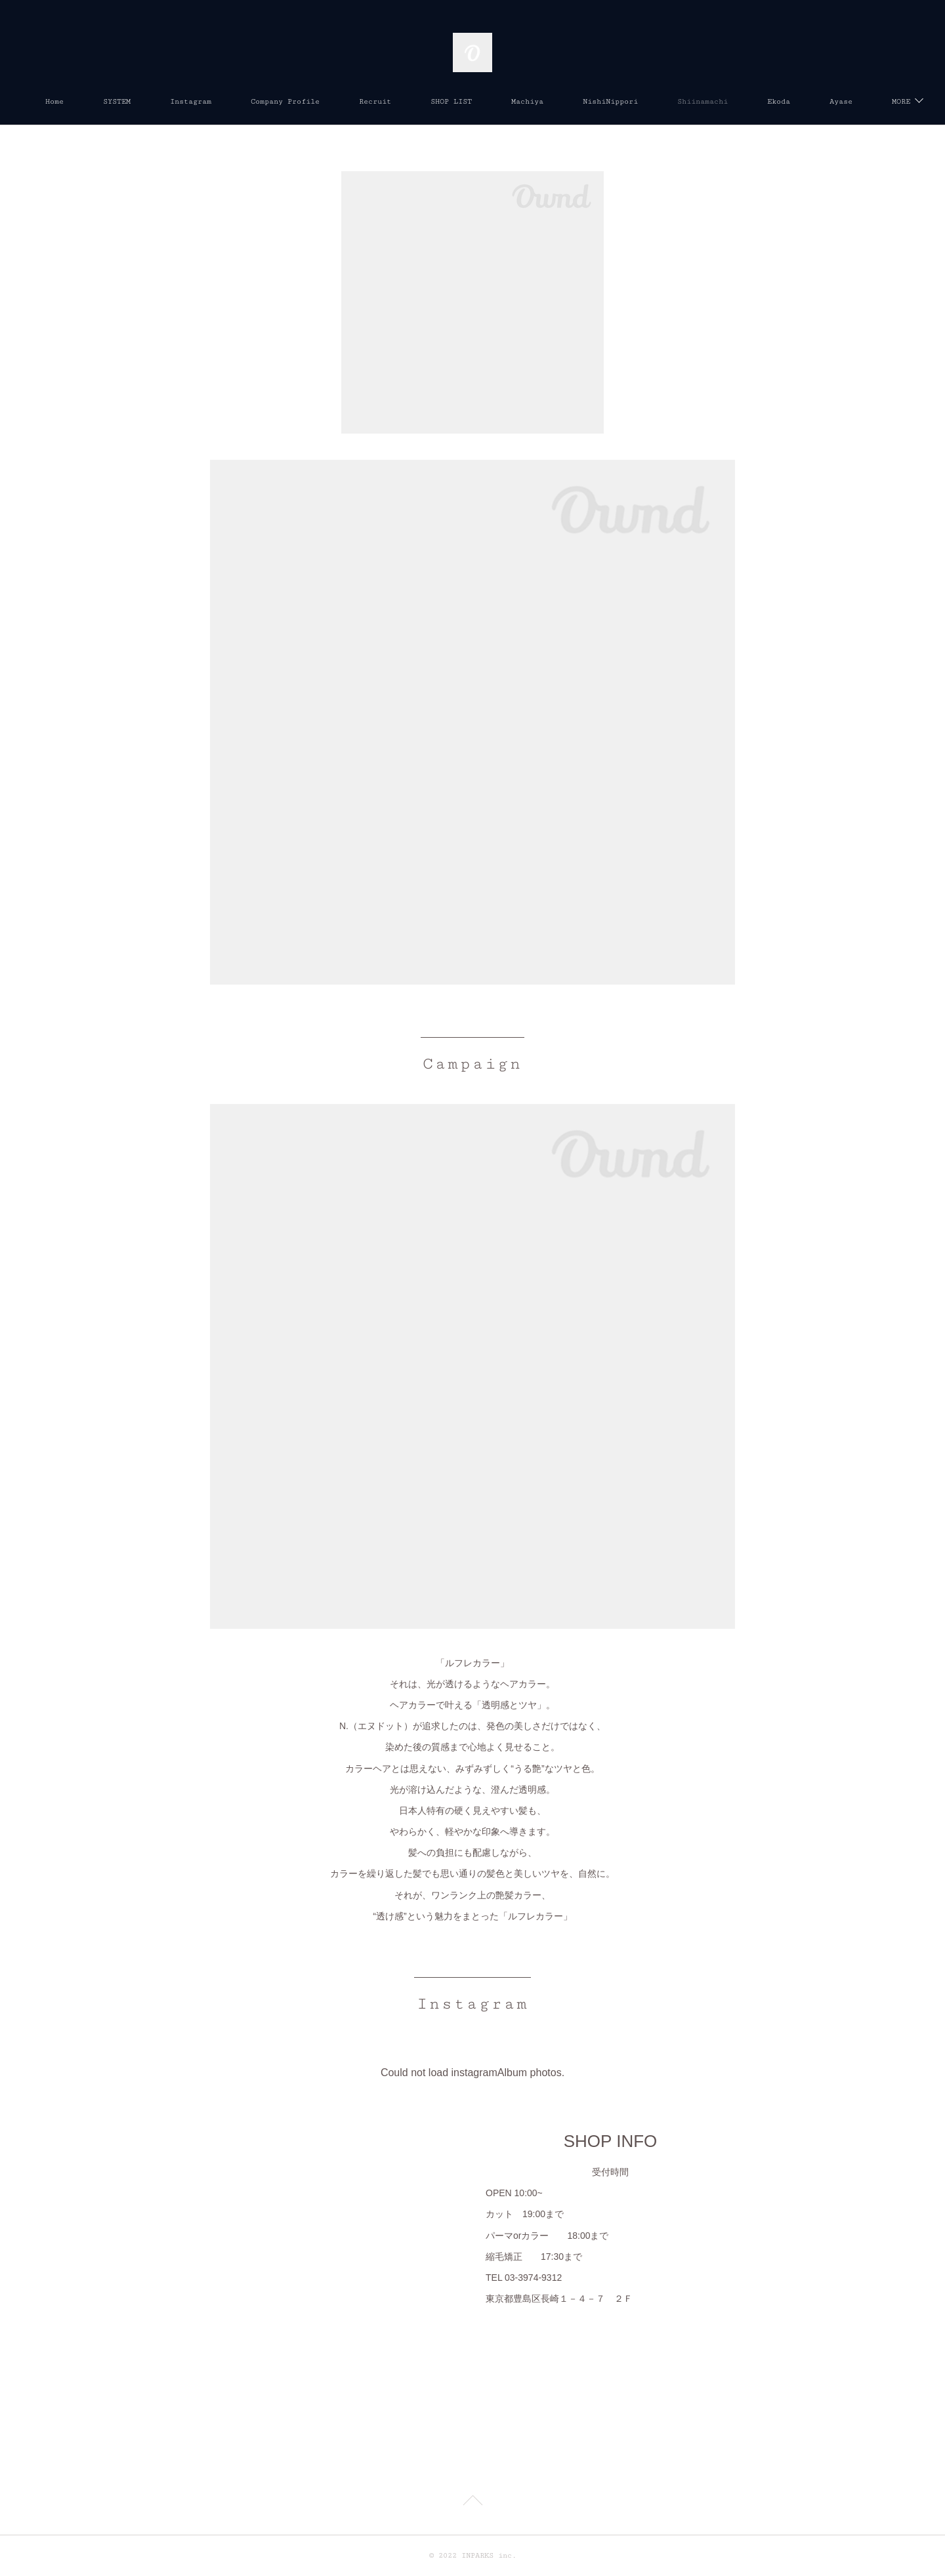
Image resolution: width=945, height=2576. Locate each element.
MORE (827, 101)
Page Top (472, 2502)
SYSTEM (168, 101)
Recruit (426, 101)
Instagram (241, 101)
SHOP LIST (502, 101)
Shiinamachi (753, 101)
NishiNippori (661, 101)
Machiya (578, 101)
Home (105, 101)
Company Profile (336, 101)
